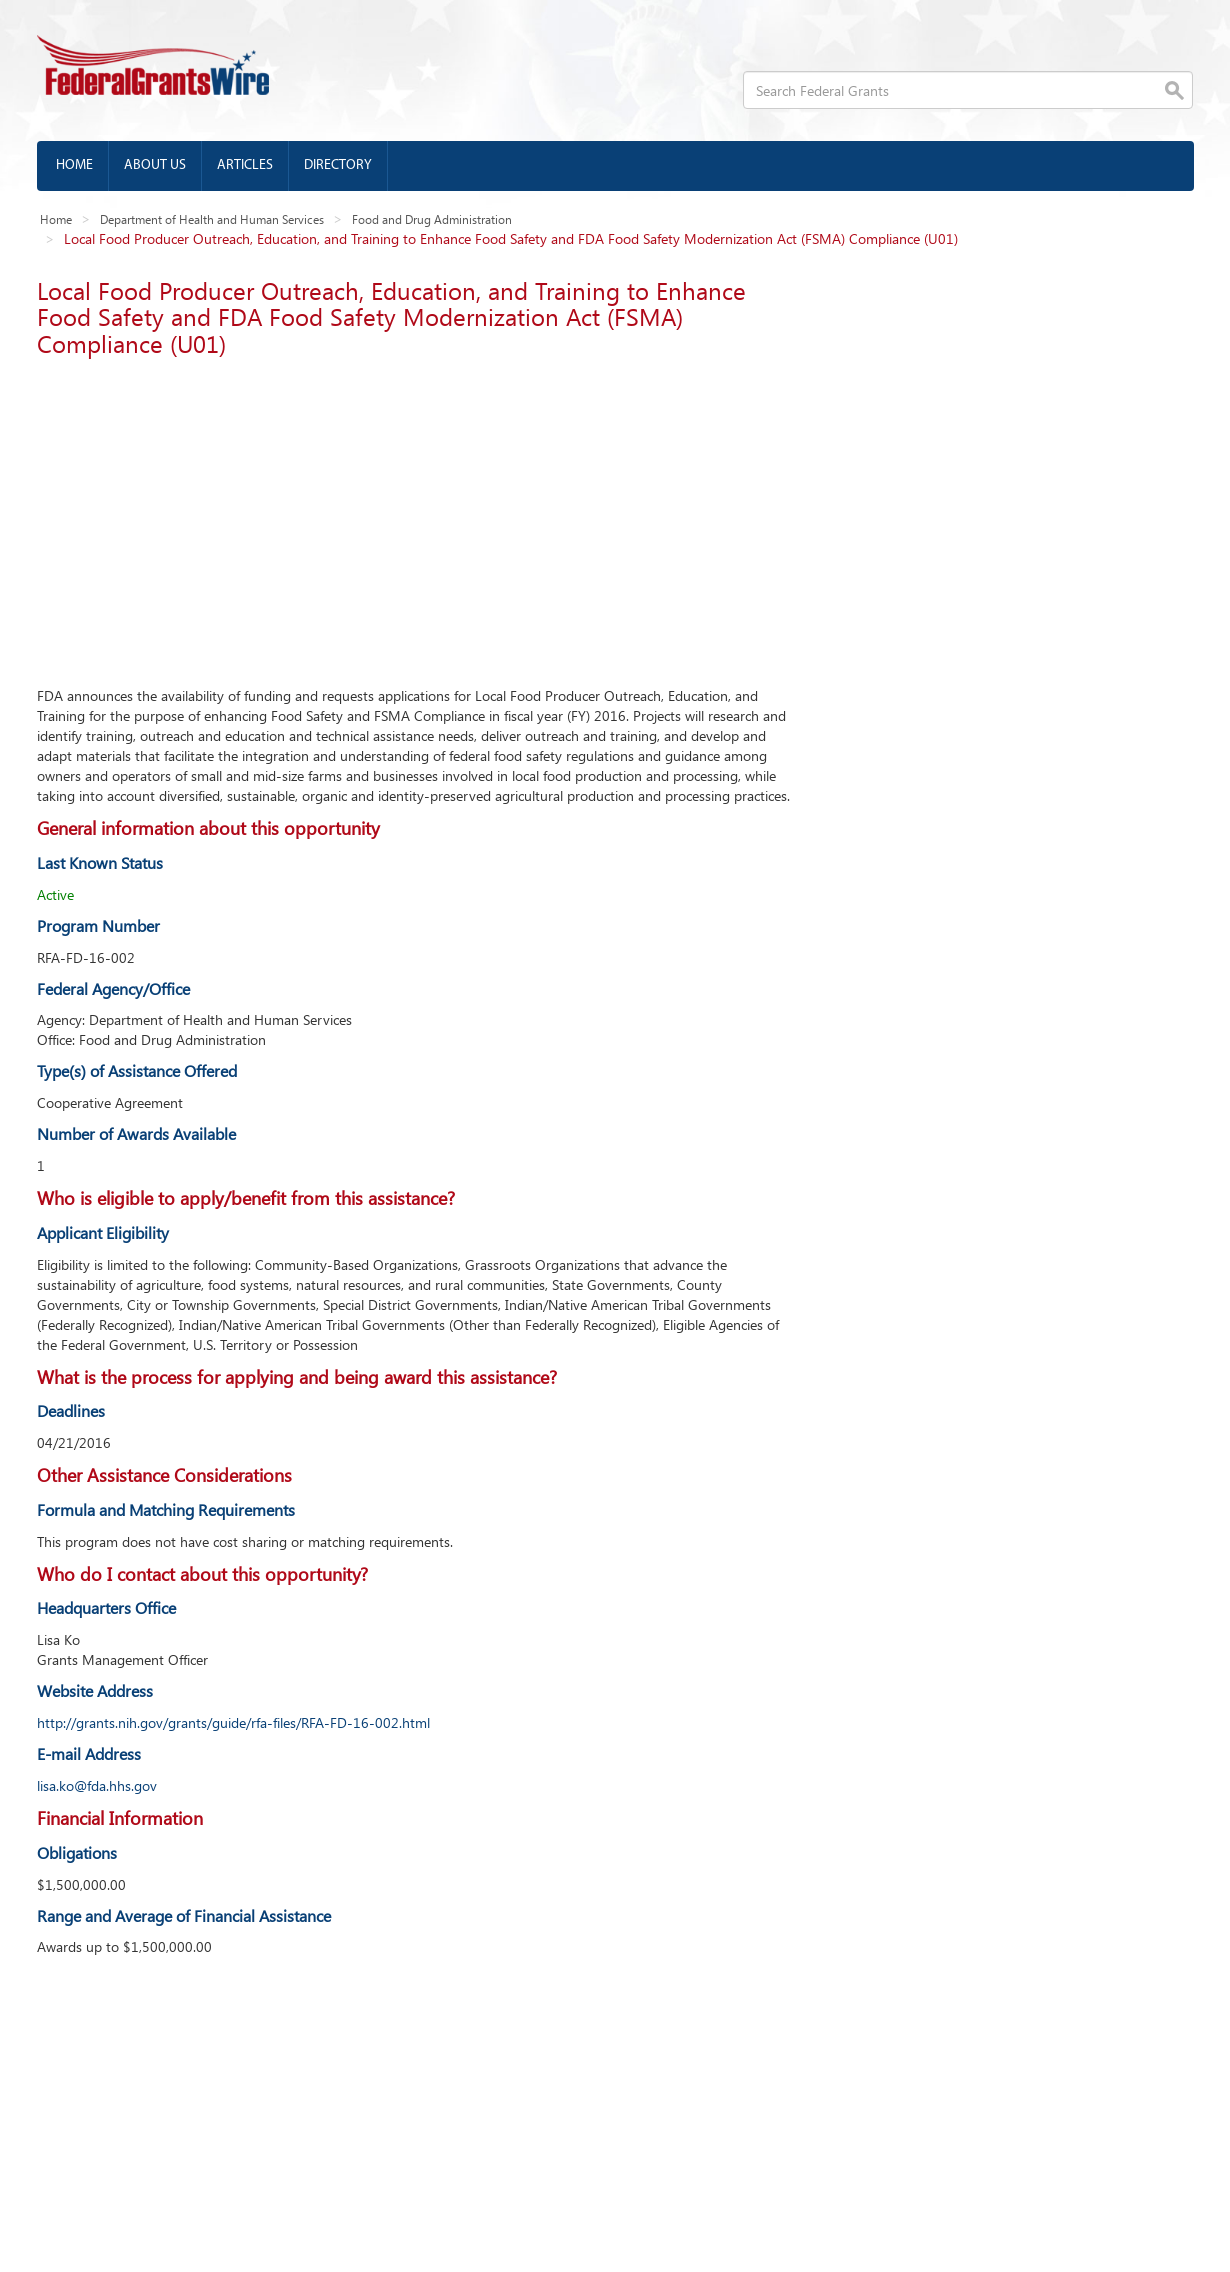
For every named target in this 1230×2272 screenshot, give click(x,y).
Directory (338, 165)
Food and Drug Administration (432, 219)
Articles (245, 165)
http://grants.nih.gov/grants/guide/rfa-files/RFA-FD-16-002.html (233, 1722)
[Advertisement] (417, 516)
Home (74, 165)
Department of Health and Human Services (212, 219)
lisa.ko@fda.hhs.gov (97, 1785)
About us (155, 165)
